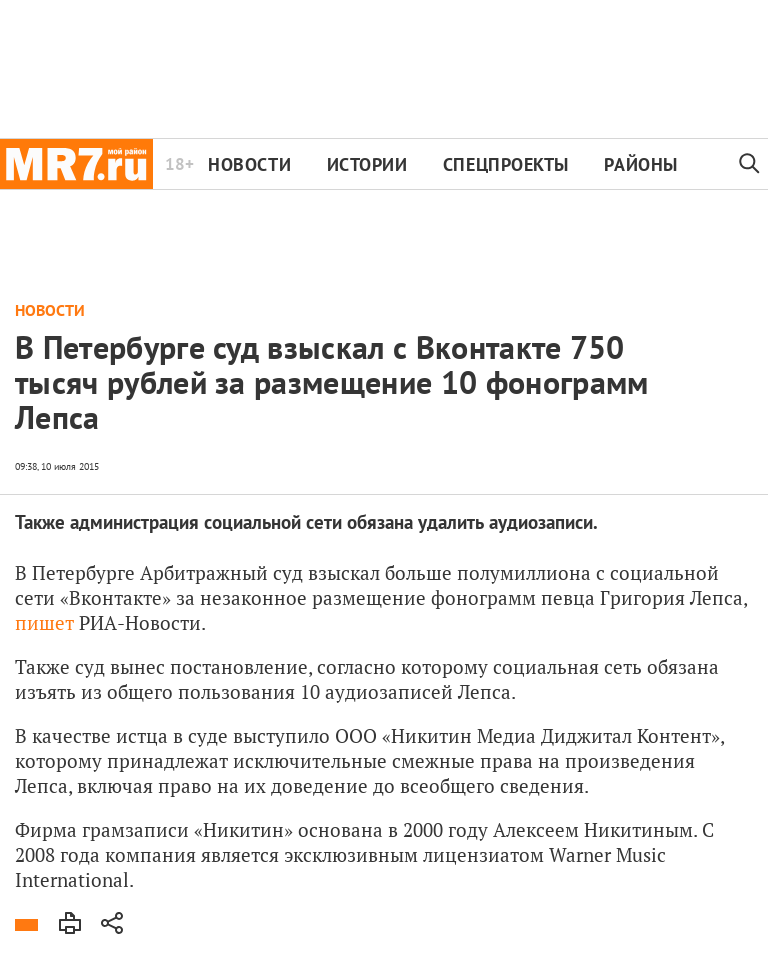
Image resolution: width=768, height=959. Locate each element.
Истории (367, 164)
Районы (640, 164)
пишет (44, 622)
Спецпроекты (506, 164)
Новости (249, 164)
